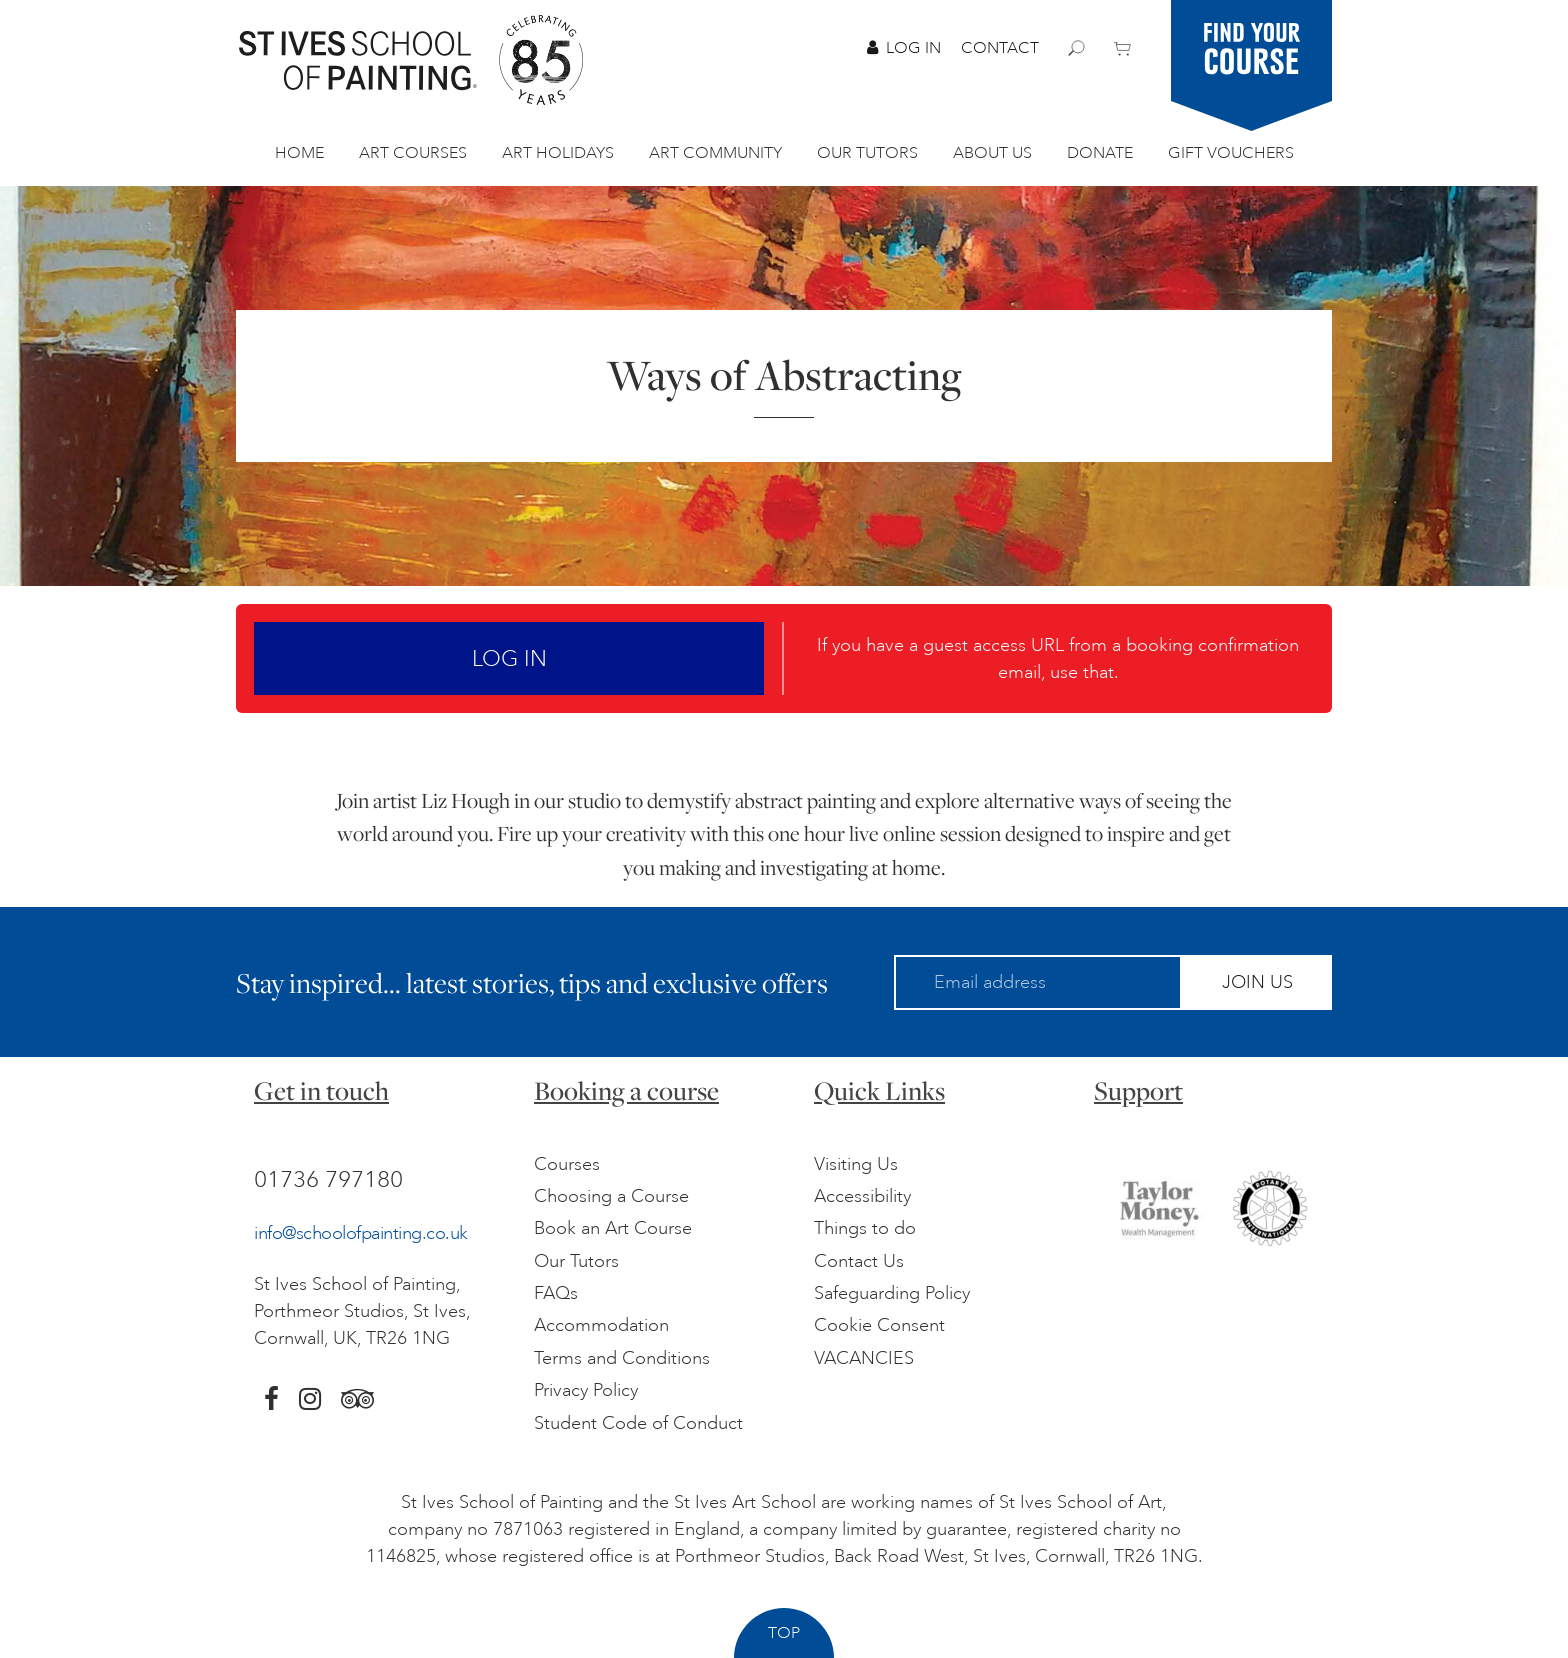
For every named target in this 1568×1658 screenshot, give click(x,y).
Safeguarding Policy (892, 1293)
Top (784, 1633)
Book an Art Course (613, 1228)
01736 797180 (328, 1179)
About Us (992, 153)
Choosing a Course (611, 1196)
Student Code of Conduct (638, 1423)
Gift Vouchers (1231, 153)
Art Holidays (558, 153)
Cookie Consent (879, 1325)
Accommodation (601, 1325)
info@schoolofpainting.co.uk (361, 1233)
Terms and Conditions (622, 1358)
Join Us (1257, 982)
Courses (567, 1164)
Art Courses (413, 153)
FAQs (556, 1293)
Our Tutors (867, 153)
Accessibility (862, 1196)
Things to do (865, 1228)
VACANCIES (864, 1358)
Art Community (715, 153)
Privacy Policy (586, 1390)
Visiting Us (856, 1164)
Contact (1000, 48)
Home (299, 153)
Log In (904, 48)
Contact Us (859, 1261)
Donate (1100, 153)
